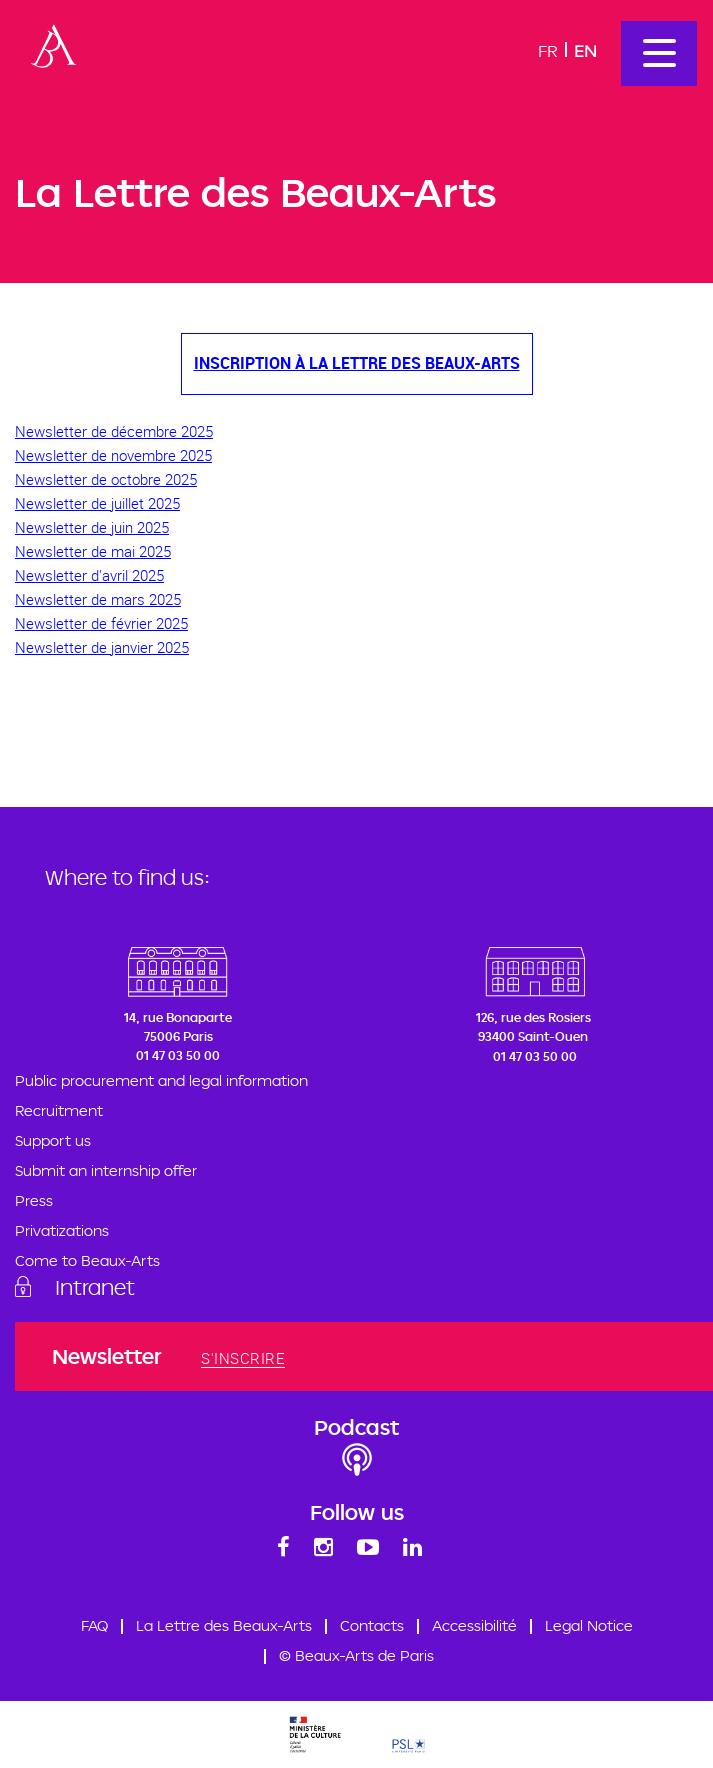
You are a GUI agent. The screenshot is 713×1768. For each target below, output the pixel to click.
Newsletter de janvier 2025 (102, 647)
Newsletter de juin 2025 (92, 527)
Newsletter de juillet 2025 (97, 503)
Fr (548, 50)
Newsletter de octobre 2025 (106, 479)
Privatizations (62, 1230)
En (585, 50)
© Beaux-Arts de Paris (356, 1655)
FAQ (94, 1625)
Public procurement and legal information (161, 1080)
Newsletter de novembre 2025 (113, 455)
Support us (53, 1140)
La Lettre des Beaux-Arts (224, 1625)
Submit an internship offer (106, 1170)
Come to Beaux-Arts (87, 1260)
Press (34, 1200)
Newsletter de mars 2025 (98, 599)
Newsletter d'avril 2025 (89, 575)
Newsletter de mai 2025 (93, 551)
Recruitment (59, 1110)
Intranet (95, 1287)
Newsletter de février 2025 (101, 623)
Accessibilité (474, 1625)
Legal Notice (589, 1625)
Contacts (372, 1625)
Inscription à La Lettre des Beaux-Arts (357, 363)
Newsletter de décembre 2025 (114, 431)
